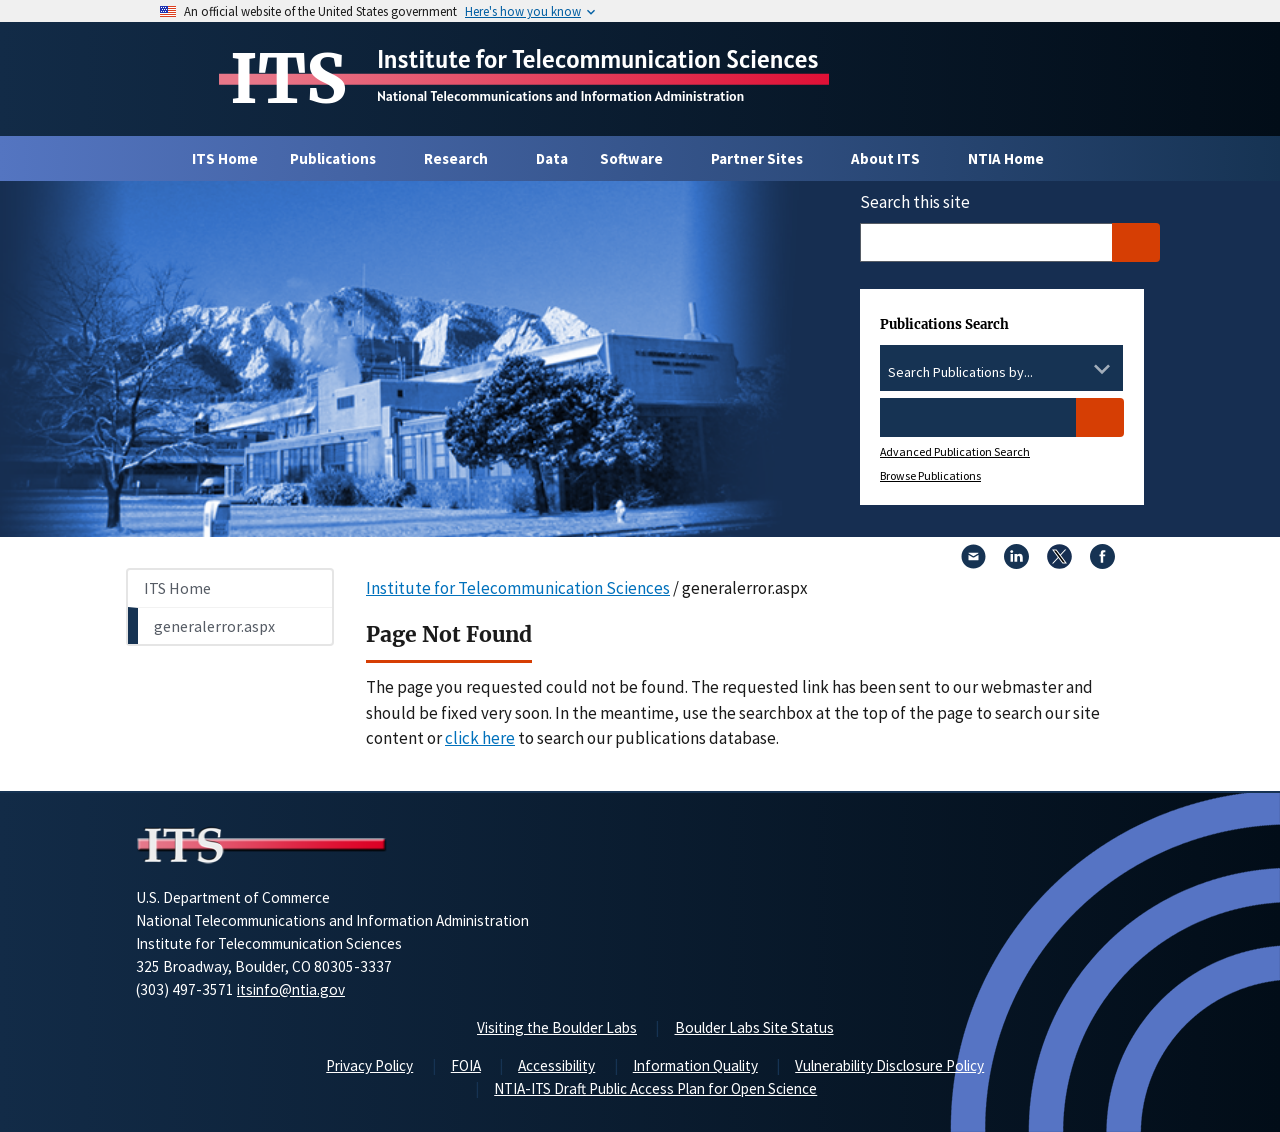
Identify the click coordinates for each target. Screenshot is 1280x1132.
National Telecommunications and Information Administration (560, 96)
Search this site (915, 202)
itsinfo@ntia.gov (291, 989)
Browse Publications (930, 475)
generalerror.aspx (214, 626)
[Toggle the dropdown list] (1102, 369)
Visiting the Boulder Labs (557, 1027)
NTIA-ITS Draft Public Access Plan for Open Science (655, 1088)
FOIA (466, 1065)
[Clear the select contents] (1076, 369)
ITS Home (225, 158)
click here (480, 738)
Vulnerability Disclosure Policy (889, 1065)
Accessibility (556, 1065)
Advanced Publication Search (955, 451)
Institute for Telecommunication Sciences (598, 59)
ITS (288, 79)
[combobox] (1001, 373)
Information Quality (695, 1065)
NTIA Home (1006, 158)
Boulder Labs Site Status (754, 1027)
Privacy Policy (369, 1065)
